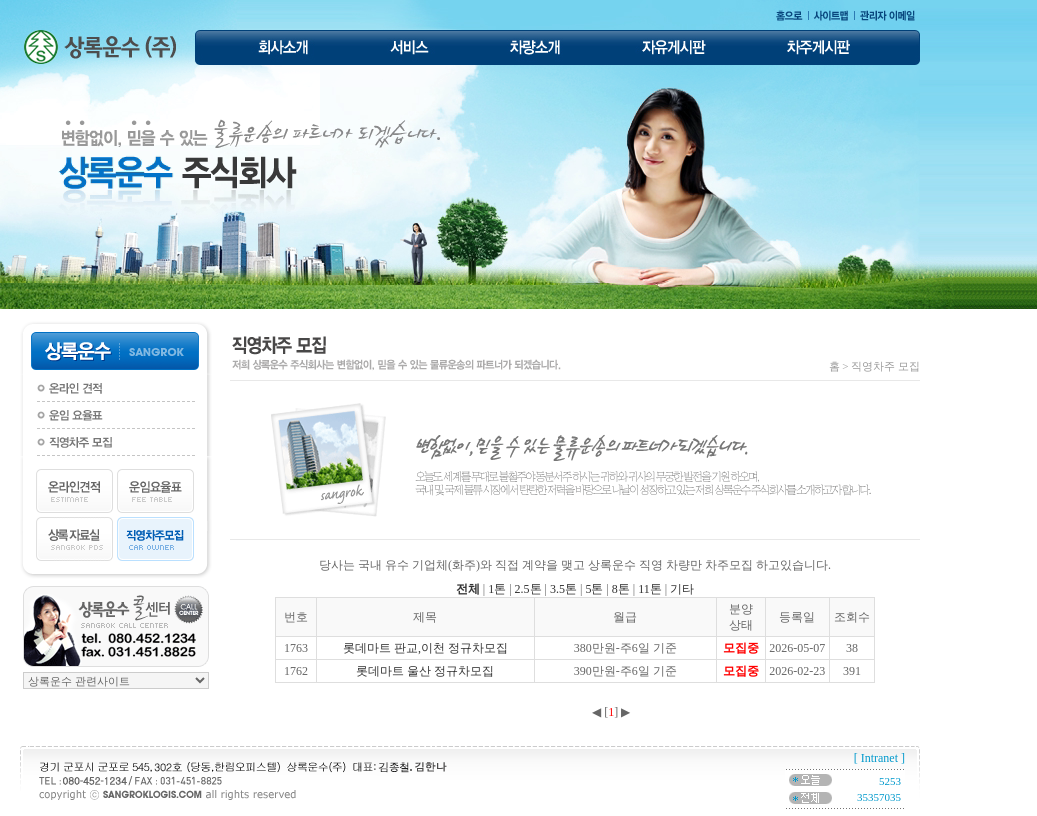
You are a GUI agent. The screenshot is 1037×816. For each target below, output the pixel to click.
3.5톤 (563, 589)
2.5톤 (528, 589)
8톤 (621, 589)
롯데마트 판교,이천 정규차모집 (425, 648)
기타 (682, 589)
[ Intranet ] (879, 758)
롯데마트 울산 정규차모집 (425, 671)
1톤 (497, 589)
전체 (468, 589)
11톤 (650, 589)
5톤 (594, 589)
